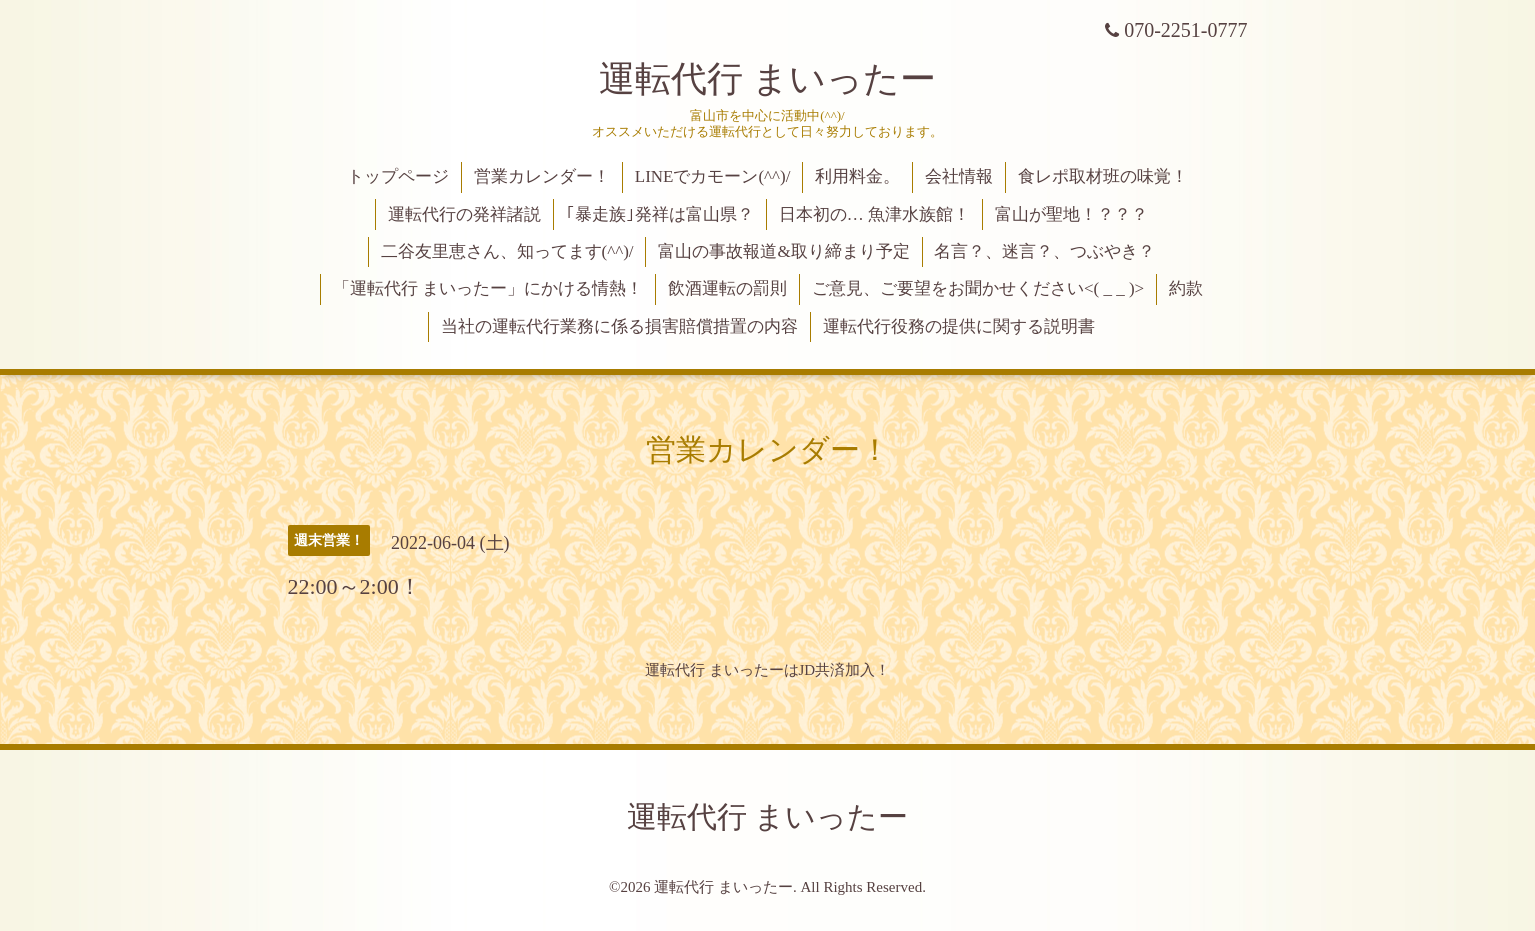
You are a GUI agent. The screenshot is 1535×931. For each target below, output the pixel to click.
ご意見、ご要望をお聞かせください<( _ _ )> (978, 288)
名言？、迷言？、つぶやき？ (1044, 251)
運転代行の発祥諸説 (464, 214)
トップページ (398, 176)
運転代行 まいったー (767, 79)
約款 (1186, 288)
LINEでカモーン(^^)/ (713, 176)
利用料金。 (857, 176)
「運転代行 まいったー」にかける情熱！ (488, 288)
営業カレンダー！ (542, 176)
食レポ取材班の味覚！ (1103, 176)
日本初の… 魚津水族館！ (874, 214)
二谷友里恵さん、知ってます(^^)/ (507, 251)
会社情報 (959, 176)
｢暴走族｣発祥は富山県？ (660, 214)
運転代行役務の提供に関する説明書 (959, 326)
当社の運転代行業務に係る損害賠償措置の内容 (619, 326)
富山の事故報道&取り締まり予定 (783, 251)
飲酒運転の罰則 (727, 288)
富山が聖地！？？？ (1071, 214)
